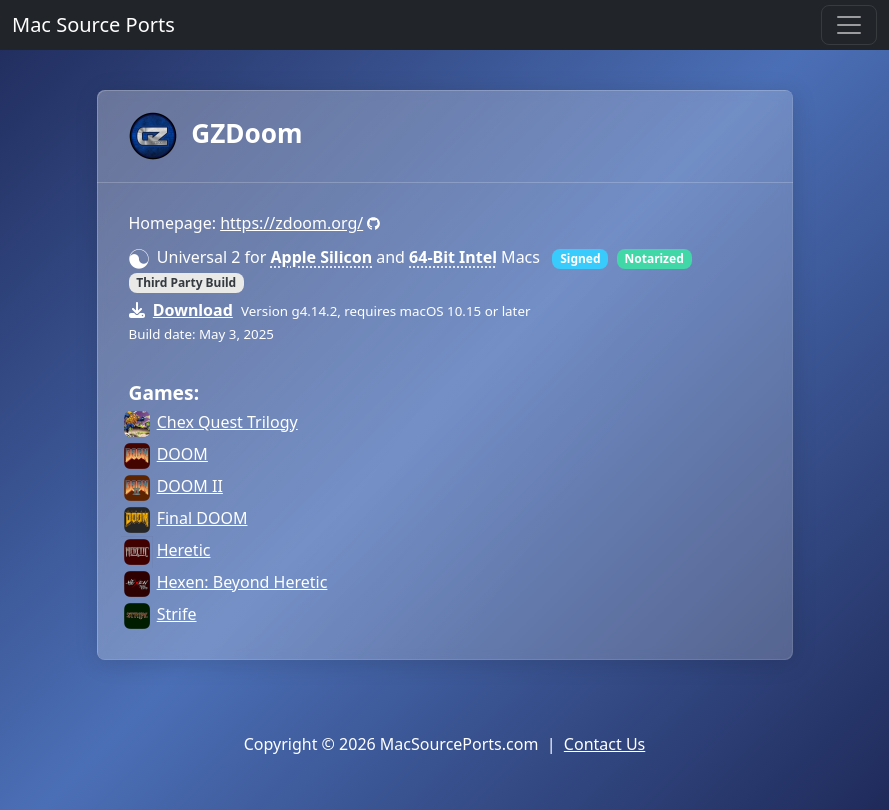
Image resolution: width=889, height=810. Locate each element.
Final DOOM (202, 518)
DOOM (182, 454)
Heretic (184, 550)
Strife (177, 614)
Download (193, 310)
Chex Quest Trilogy (227, 422)
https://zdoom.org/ (291, 223)
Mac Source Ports (93, 24)
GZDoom (216, 133)
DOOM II (190, 486)
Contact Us (604, 744)
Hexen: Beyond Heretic (242, 582)
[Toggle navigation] (849, 25)
